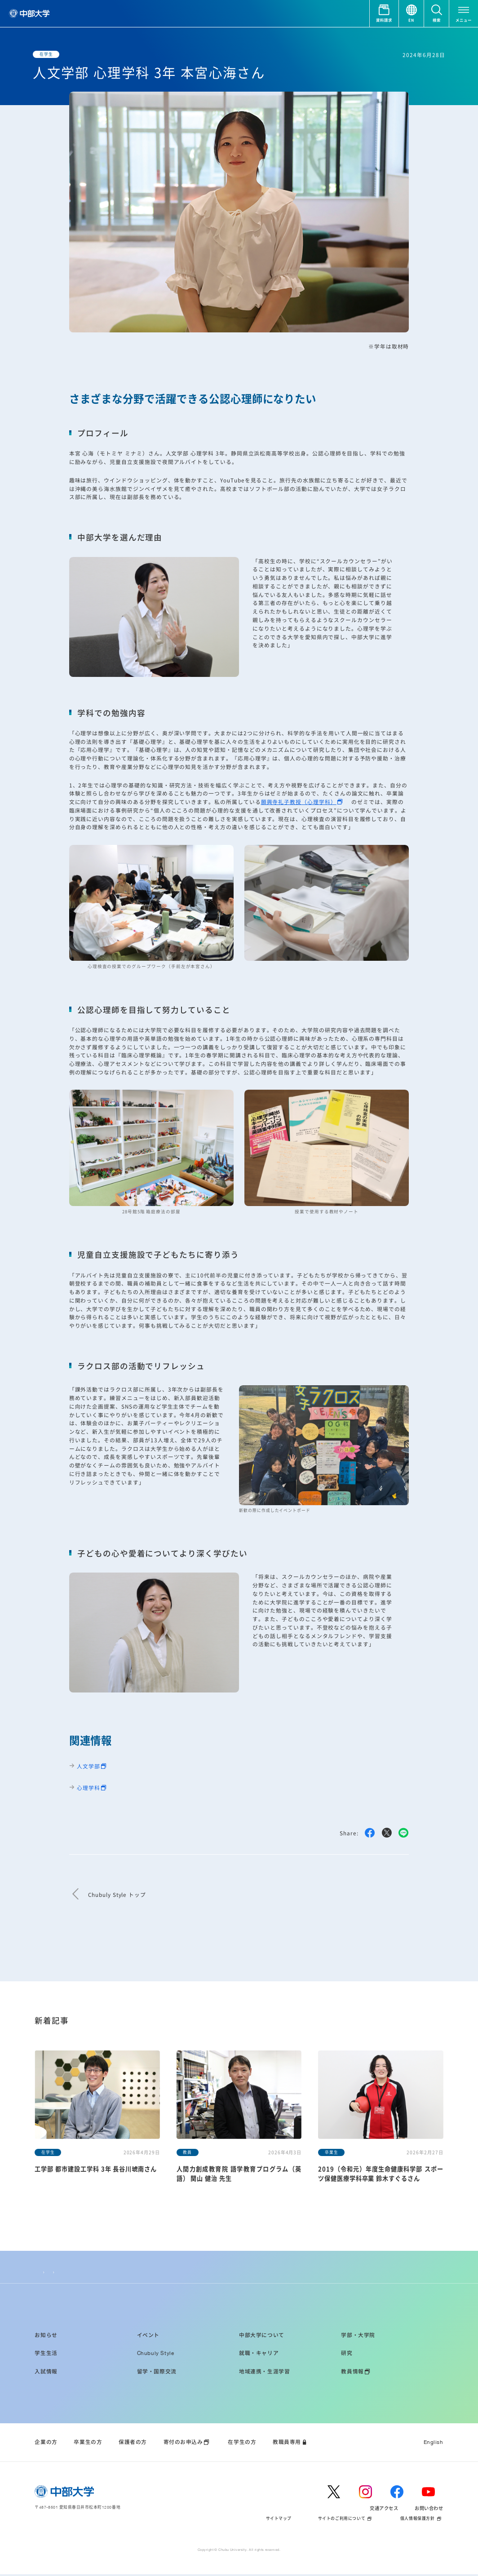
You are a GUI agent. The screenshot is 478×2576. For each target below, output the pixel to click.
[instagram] (370, 2493)
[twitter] (338, 2493)
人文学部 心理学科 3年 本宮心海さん (110, 2269)
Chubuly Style (60, 2269)
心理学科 (88, 1787)
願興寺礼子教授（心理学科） (298, 801)
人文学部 (88, 1766)
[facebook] (401, 2493)
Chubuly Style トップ (117, 1894)
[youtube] (432, 2493)
